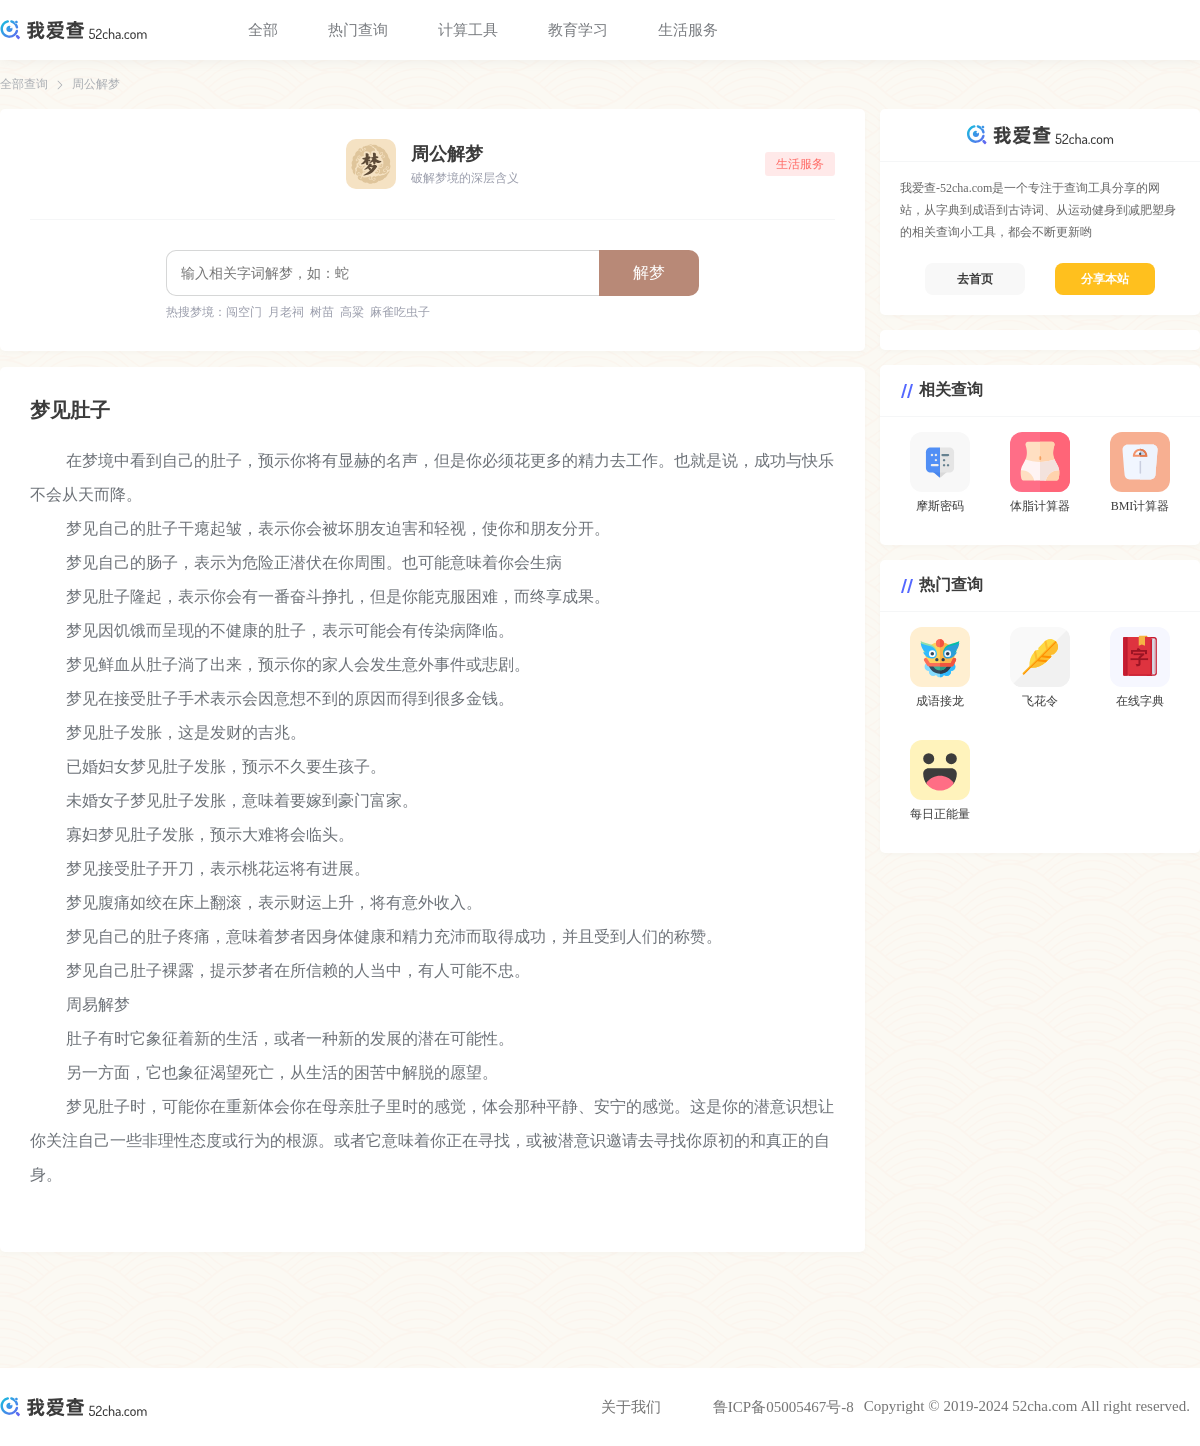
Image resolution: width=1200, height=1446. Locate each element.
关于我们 (631, 1407)
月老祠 (286, 312)
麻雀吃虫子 (400, 312)
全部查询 (24, 84)
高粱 (352, 312)
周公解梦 (96, 84)
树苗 (322, 312)
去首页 (975, 279)
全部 (263, 30)
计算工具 (468, 30)
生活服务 (688, 30)
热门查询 (358, 30)
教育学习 (578, 30)
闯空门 (244, 312)
